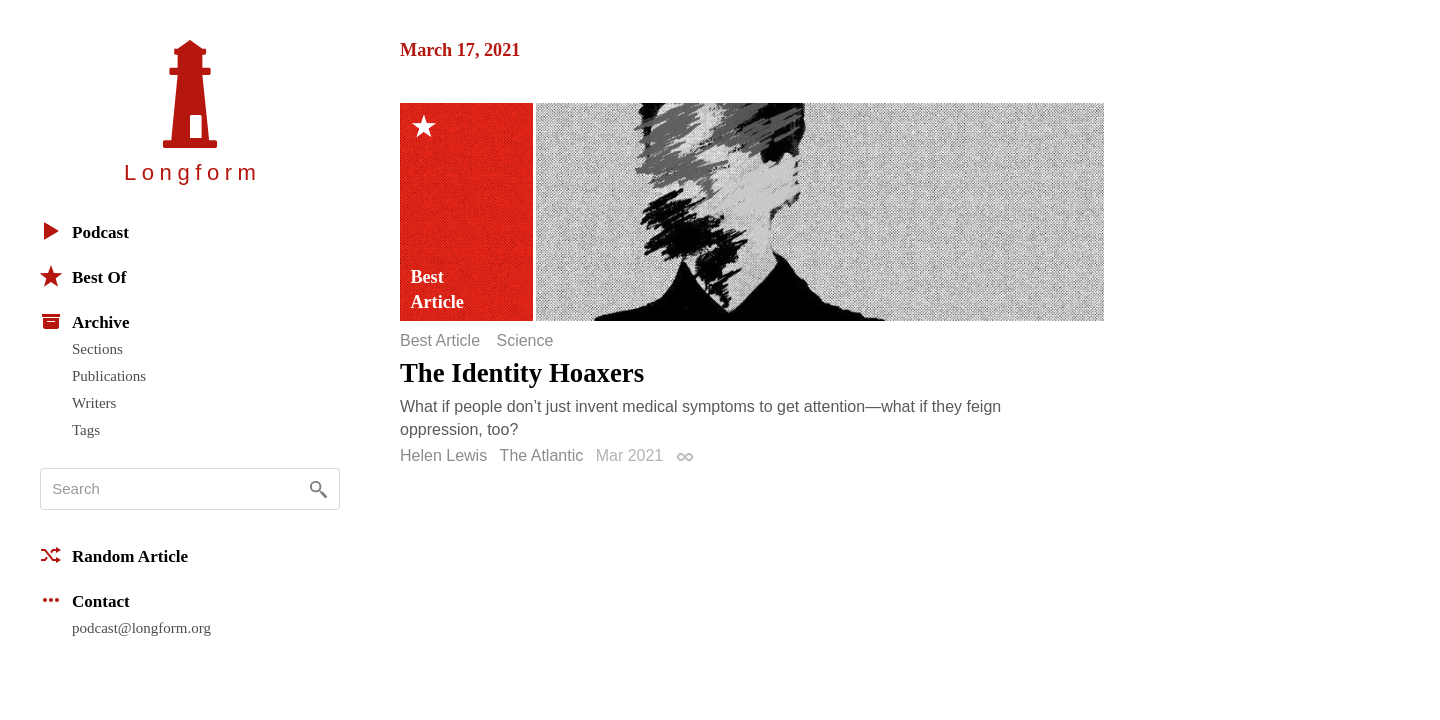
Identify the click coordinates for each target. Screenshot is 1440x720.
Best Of (83, 276)
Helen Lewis (443, 455)
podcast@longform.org (141, 628)
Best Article (440, 341)
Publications (109, 376)
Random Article (114, 555)
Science (524, 341)
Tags (86, 430)
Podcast (84, 231)
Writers (94, 403)
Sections (97, 349)
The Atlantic (542, 455)
